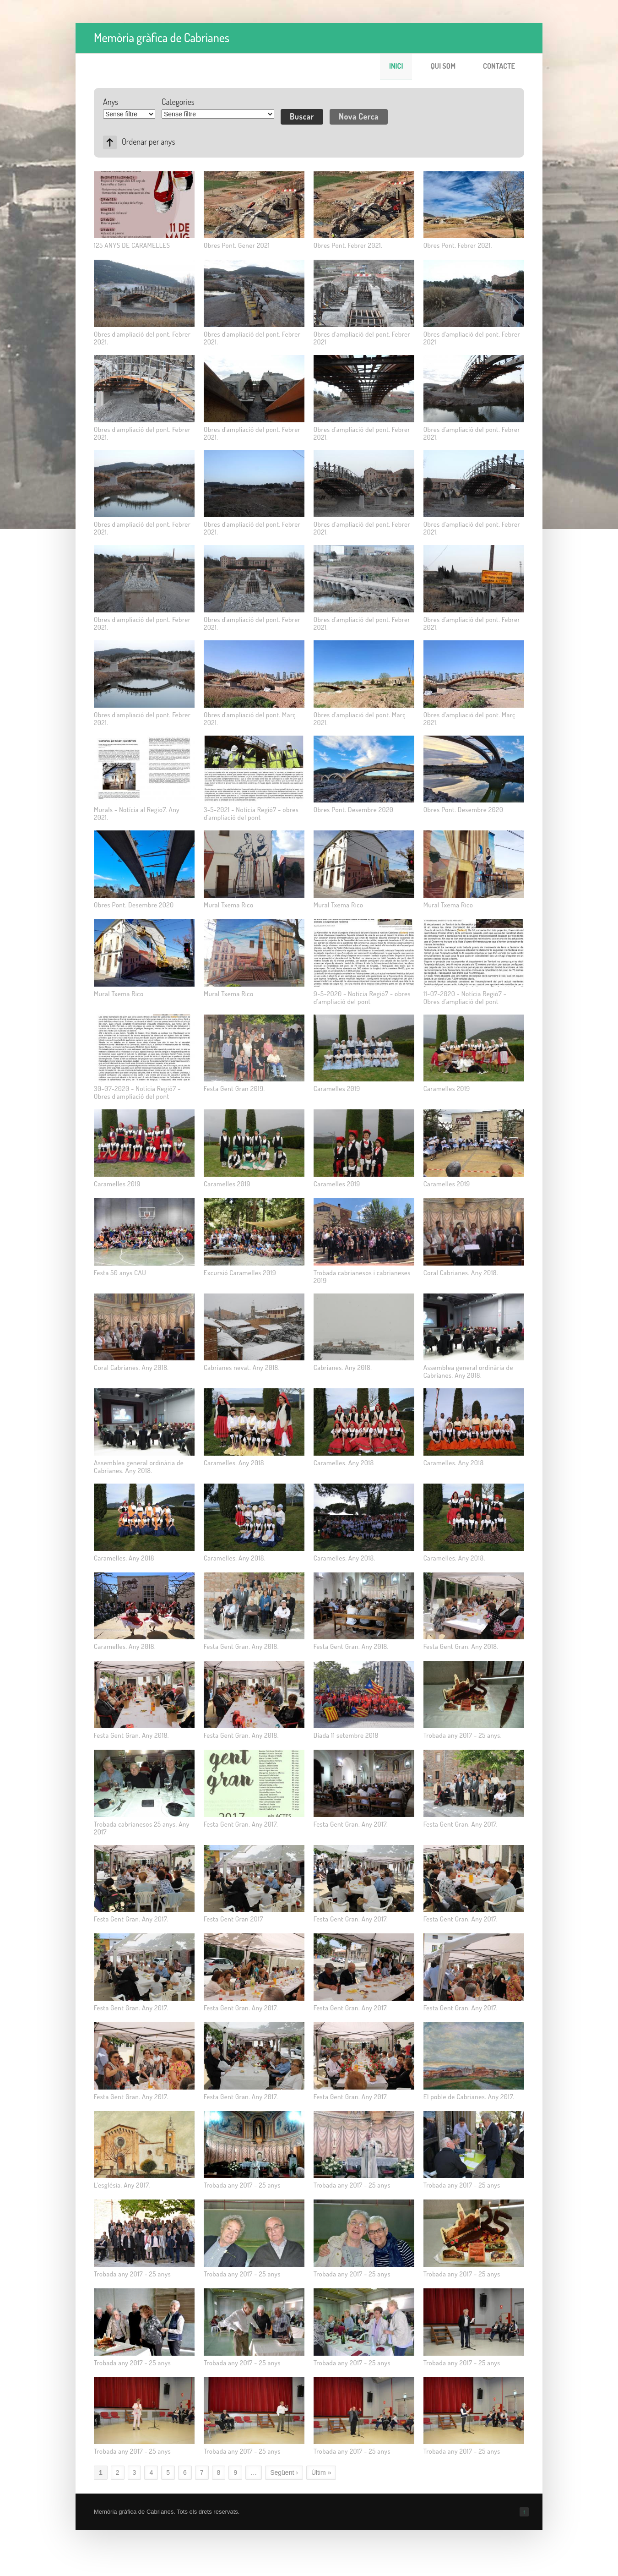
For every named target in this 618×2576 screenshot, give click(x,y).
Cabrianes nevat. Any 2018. (242, 1367)
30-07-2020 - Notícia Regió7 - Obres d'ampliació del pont (137, 1092)
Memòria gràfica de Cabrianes (161, 37)
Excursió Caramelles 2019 (240, 1272)
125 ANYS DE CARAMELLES (132, 245)
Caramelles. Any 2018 (234, 1462)
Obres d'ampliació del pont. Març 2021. (250, 718)
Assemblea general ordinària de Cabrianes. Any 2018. (468, 1371)
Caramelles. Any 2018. (235, 1558)
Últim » (321, 2472)
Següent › (284, 2472)
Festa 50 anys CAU (120, 1272)
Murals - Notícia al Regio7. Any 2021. (136, 813)
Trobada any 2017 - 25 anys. (462, 1735)
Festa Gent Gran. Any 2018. (241, 1646)
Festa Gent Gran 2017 (233, 1919)
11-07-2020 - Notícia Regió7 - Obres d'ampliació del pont (465, 997)
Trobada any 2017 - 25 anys (242, 2185)
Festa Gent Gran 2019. (234, 1088)
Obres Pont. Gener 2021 (237, 245)
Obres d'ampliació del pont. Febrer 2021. (142, 338)
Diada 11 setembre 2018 (346, 1735)
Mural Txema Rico (229, 905)
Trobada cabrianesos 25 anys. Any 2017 (142, 1828)
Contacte (499, 66)
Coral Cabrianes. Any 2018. (461, 1272)
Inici (396, 66)
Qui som (442, 66)
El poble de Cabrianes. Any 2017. (468, 2096)
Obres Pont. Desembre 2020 (354, 809)
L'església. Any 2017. (122, 2185)
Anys (110, 102)
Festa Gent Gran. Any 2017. (241, 1824)
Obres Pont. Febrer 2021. (348, 245)
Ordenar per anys (148, 141)
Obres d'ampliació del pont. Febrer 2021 (362, 338)
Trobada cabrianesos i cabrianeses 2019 (362, 1276)
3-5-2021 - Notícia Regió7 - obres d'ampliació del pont (251, 813)
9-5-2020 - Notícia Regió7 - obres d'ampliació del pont (362, 997)
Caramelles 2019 (337, 1088)
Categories (178, 102)
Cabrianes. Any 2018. (343, 1367)
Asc (110, 142)
